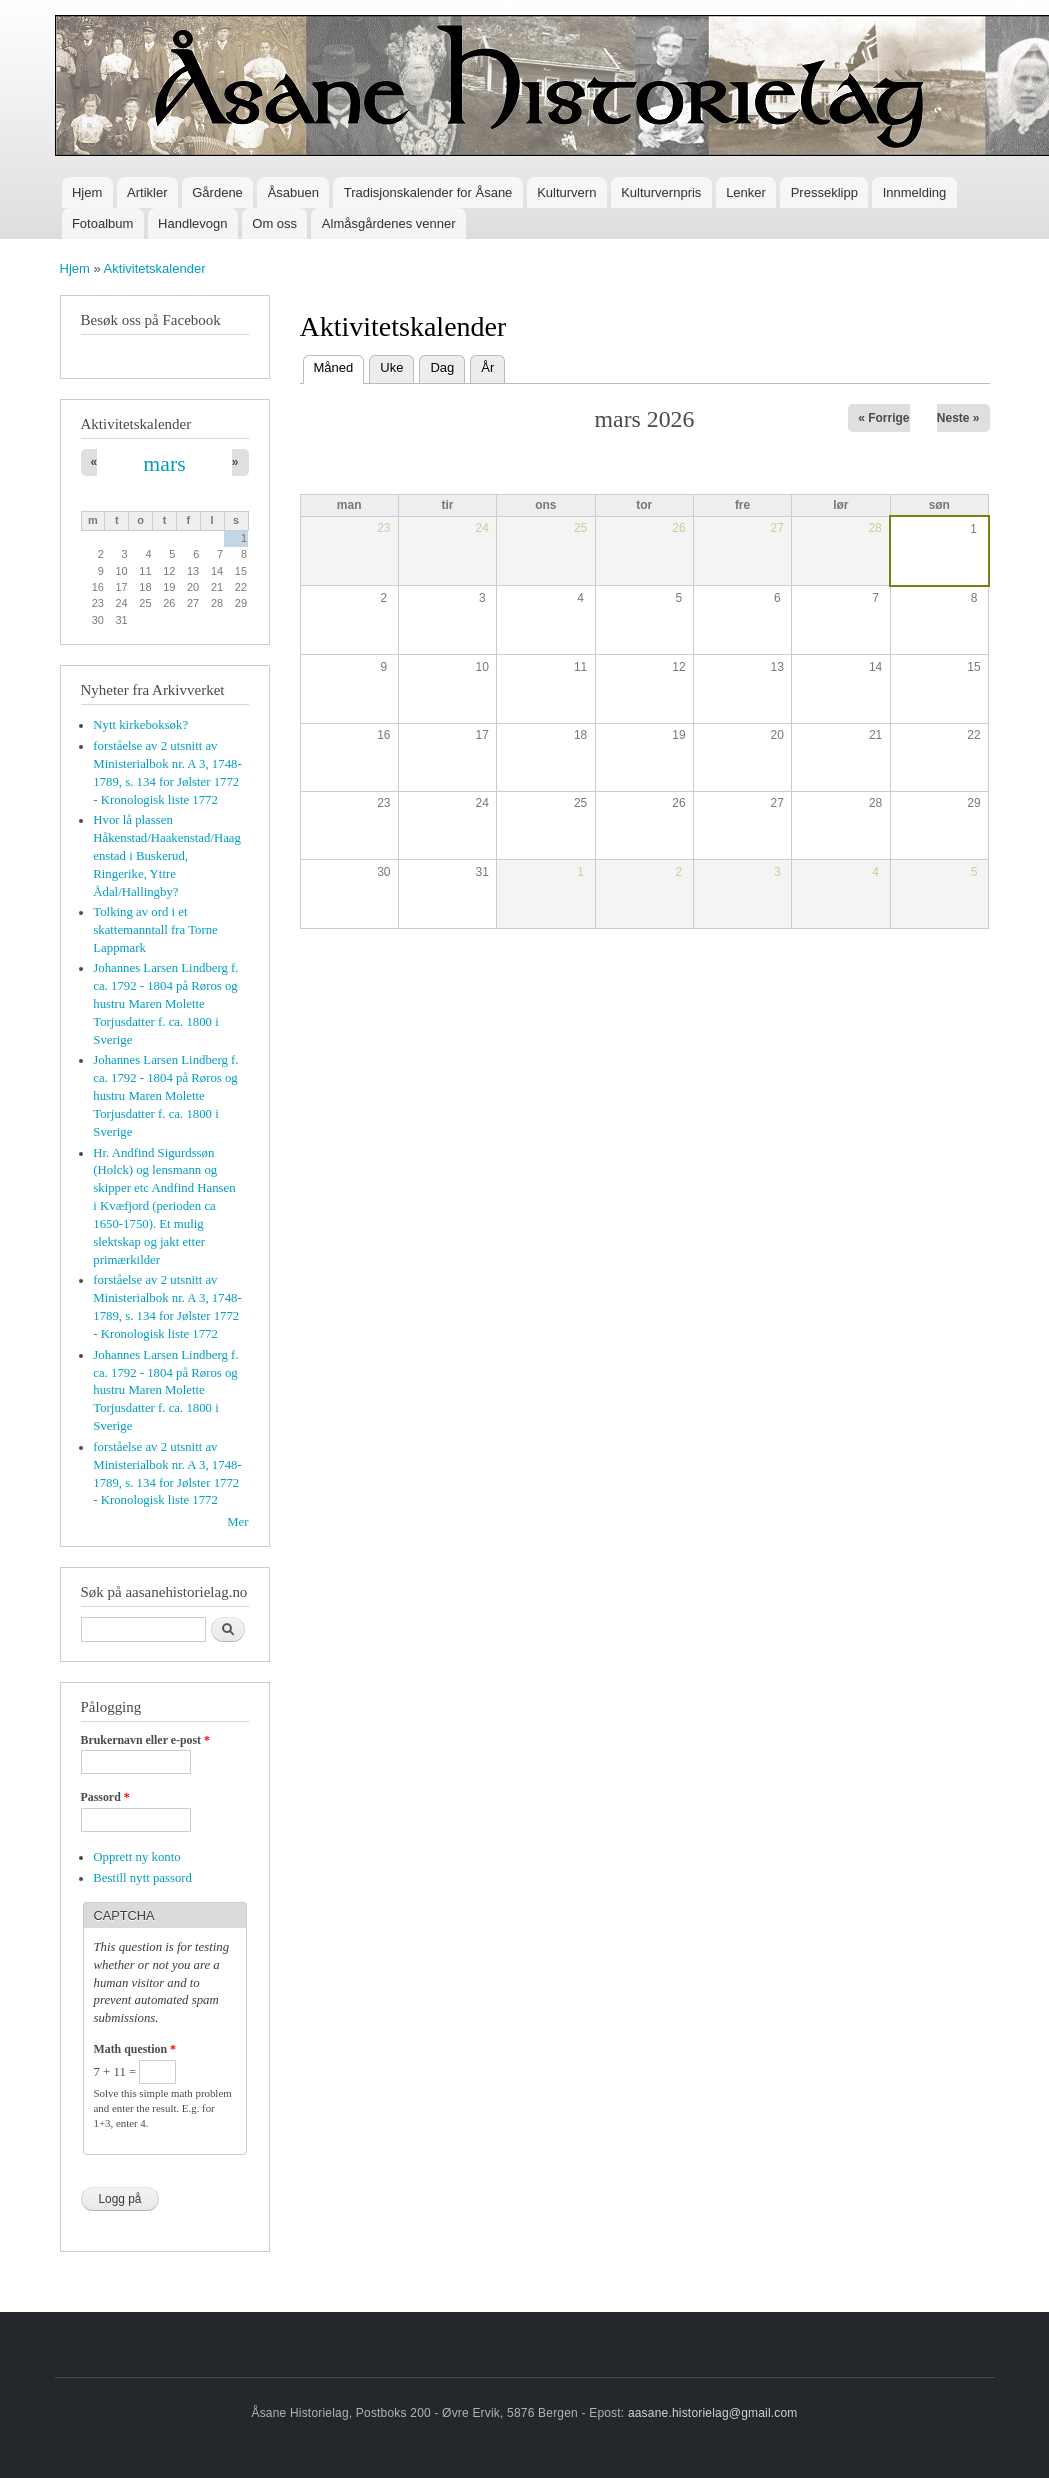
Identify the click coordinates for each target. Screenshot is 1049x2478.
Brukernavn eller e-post (145, 1740)
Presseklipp (824, 192)
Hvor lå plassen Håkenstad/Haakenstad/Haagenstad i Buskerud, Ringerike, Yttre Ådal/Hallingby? (167, 856)
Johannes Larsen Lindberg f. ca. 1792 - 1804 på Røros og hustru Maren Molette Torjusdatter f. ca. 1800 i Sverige (165, 1004)
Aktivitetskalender (155, 268)
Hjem (87, 192)
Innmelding (915, 192)
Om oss (274, 223)
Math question (135, 2049)
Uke (391, 367)
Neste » (958, 418)
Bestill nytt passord (142, 1878)
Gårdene (217, 192)
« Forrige (883, 418)
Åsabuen (293, 192)
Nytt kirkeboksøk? (140, 725)
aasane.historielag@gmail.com (713, 2413)
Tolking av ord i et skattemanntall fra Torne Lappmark (155, 930)
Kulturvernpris (661, 192)
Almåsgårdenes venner (389, 223)
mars (164, 464)
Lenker (746, 192)
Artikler (147, 192)
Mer (237, 1522)
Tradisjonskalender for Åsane (428, 192)
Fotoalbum (102, 223)
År (487, 367)
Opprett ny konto (136, 1857)
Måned (339, 365)
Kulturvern (566, 192)
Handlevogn (192, 223)
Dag (442, 367)
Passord (105, 1797)
